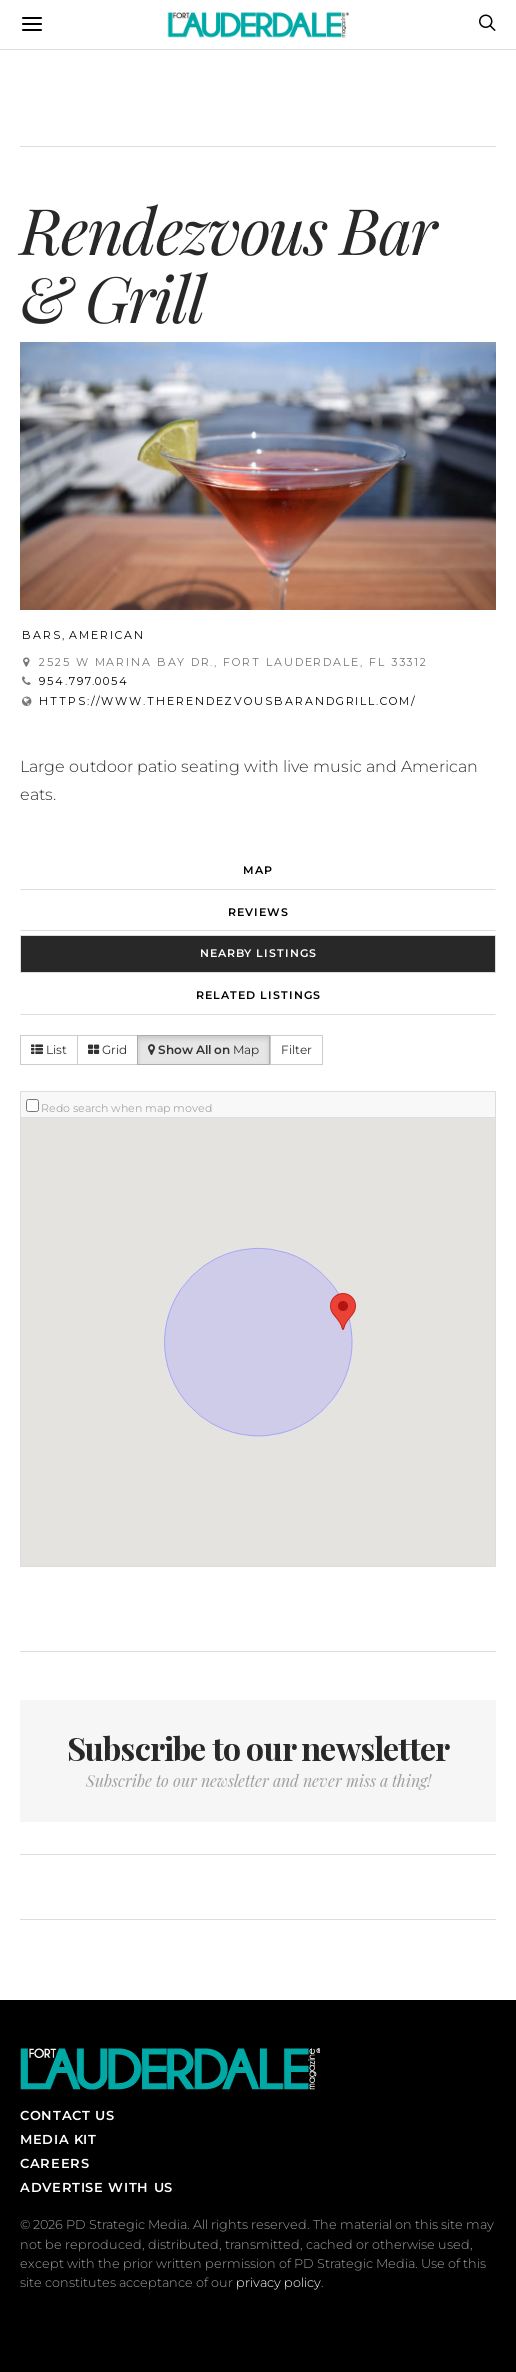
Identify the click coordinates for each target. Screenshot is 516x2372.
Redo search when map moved (126, 1108)
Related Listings (258, 995)
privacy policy (278, 2282)
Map (258, 870)
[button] (343, 1311)
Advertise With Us (96, 2187)
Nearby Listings (258, 953)
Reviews (258, 912)
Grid (107, 1049)
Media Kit (58, 2139)
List (49, 1049)
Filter (296, 1049)
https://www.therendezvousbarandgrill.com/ (228, 701)
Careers (54, 2163)
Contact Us (67, 2115)
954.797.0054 (84, 681)
